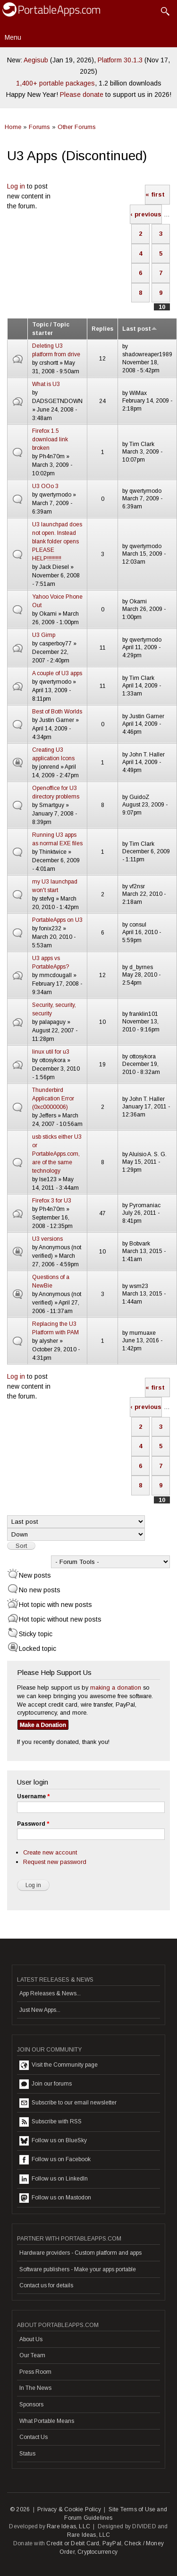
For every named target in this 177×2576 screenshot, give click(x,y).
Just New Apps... (39, 2010)
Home (13, 126)
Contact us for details (46, 2285)
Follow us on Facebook (55, 2159)
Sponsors (31, 2404)
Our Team (32, 2355)
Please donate (81, 94)
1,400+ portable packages (55, 83)
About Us (30, 2339)
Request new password (54, 1861)
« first (155, 194)
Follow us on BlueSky (53, 2141)
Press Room (35, 2372)
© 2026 (20, 2509)
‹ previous (145, 214)
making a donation (115, 1687)
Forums (39, 126)
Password (33, 1823)
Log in (16, 186)
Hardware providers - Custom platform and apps (80, 2253)
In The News (35, 2388)
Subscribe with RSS (50, 2122)
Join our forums (45, 2084)
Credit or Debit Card (72, 2543)
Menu (13, 37)
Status (27, 2453)
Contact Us (33, 2437)
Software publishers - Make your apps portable (77, 2269)
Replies (102, 329)
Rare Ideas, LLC (68, 2526)
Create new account (50, 1852)
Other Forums (77, 126)
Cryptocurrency (97, 2552)
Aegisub (36, 60)
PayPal (111, 2543)
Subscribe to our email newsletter (68, 2103)
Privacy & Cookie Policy (69, 2509)
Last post (139, 329)
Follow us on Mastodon (55, 2198)
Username (33, 1796)
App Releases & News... (50, 1993)
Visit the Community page (58, 2065)
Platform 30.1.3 (120, 60)
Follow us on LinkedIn (53, 2179)
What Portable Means (46, 2421)
